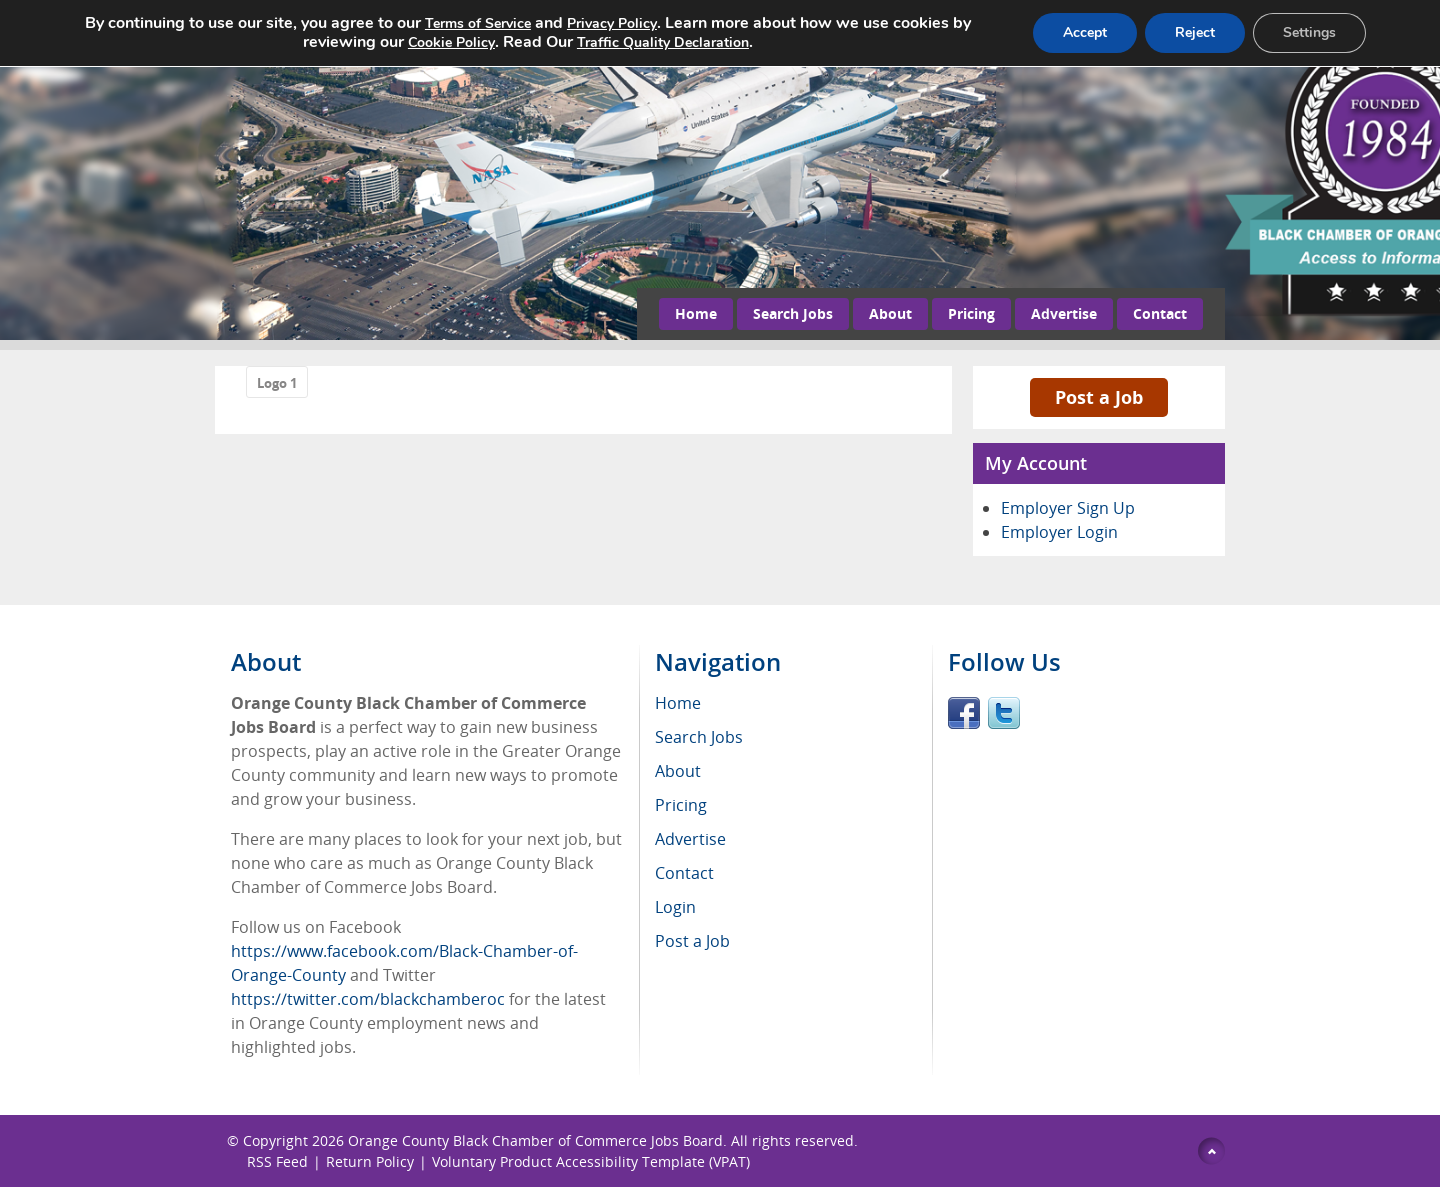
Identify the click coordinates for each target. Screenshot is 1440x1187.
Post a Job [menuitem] (692, 941)
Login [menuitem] (675, 907)
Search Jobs (793, 313)
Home (696, 313)
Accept (1085, 32)
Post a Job (1099, 397)
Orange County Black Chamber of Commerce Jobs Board (535, 1140)
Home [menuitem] (678, 703)
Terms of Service (478, 23)
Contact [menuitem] (684, 873)
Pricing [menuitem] (681, 805)
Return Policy (370, 1161)
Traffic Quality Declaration (663, 42)
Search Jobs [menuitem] (699, 737)
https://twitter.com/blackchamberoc (368, 999)
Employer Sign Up (1068, 508)
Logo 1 (277, 383)
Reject (1195, 32)
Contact (1160, 313)
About (890, 313)
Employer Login (1059, 532)
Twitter (1004, 713)
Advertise (1064, 313)
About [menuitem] (678, 771)
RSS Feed (277, 1161)
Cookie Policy (451, 42)
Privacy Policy (612, 23)
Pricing (971, 313)
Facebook (964, 713)
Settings (1309, 32)
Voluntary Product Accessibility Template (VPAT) (591, 1161)
